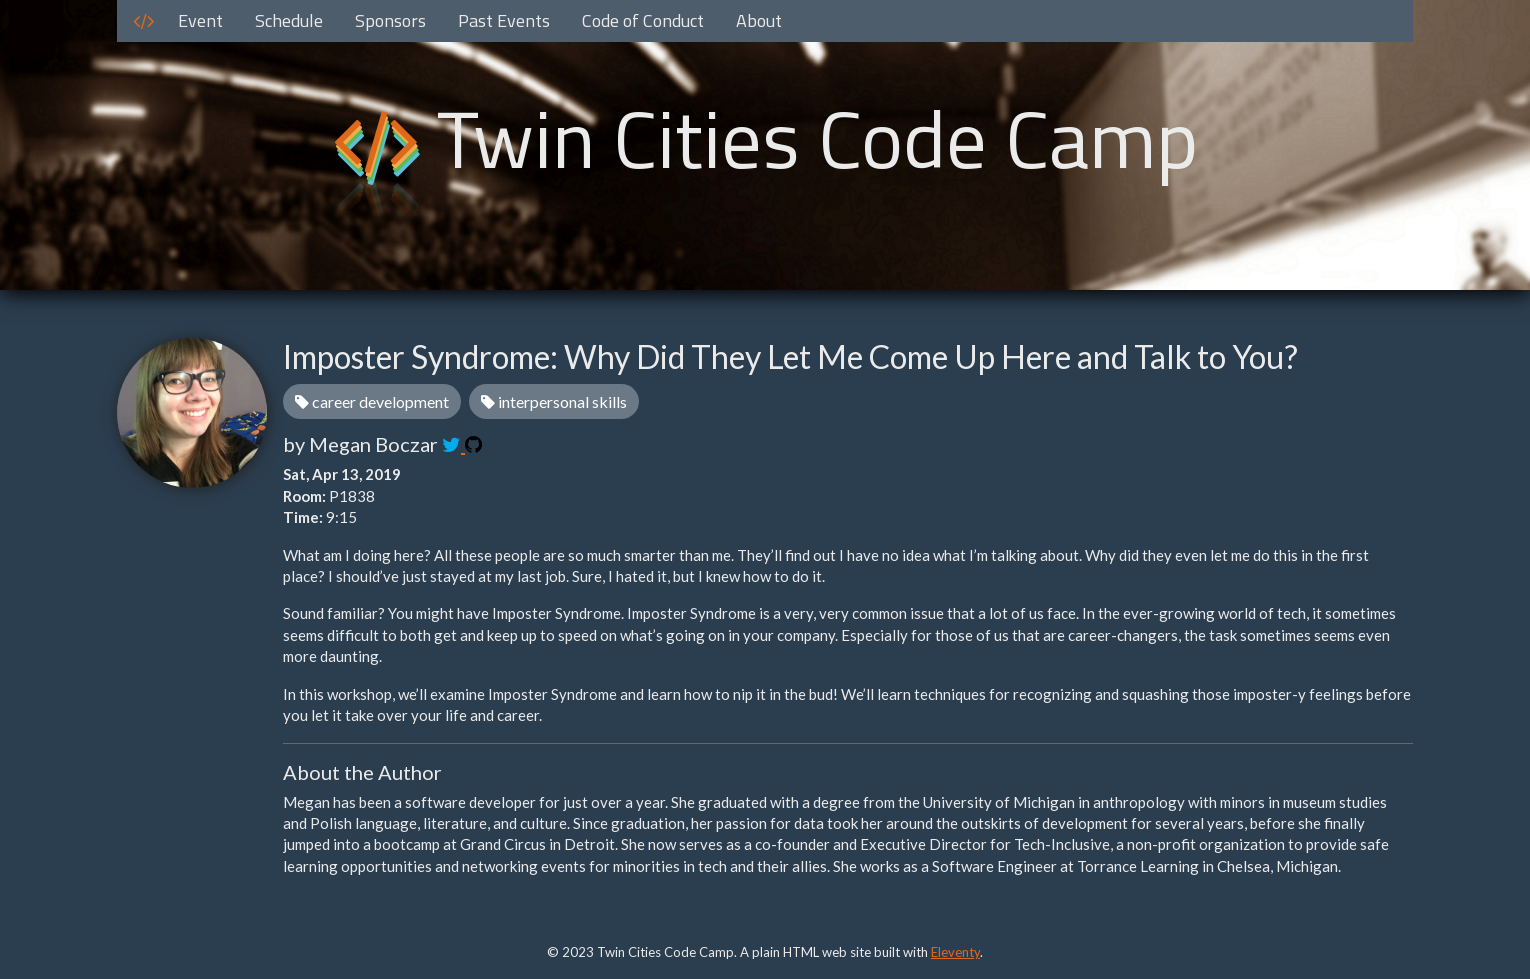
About (759, 20)
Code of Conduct (643, 20)
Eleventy (955, 952)
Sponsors (390, 20)
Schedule (289, 20)
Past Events (504, 20)
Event (200, 20)
